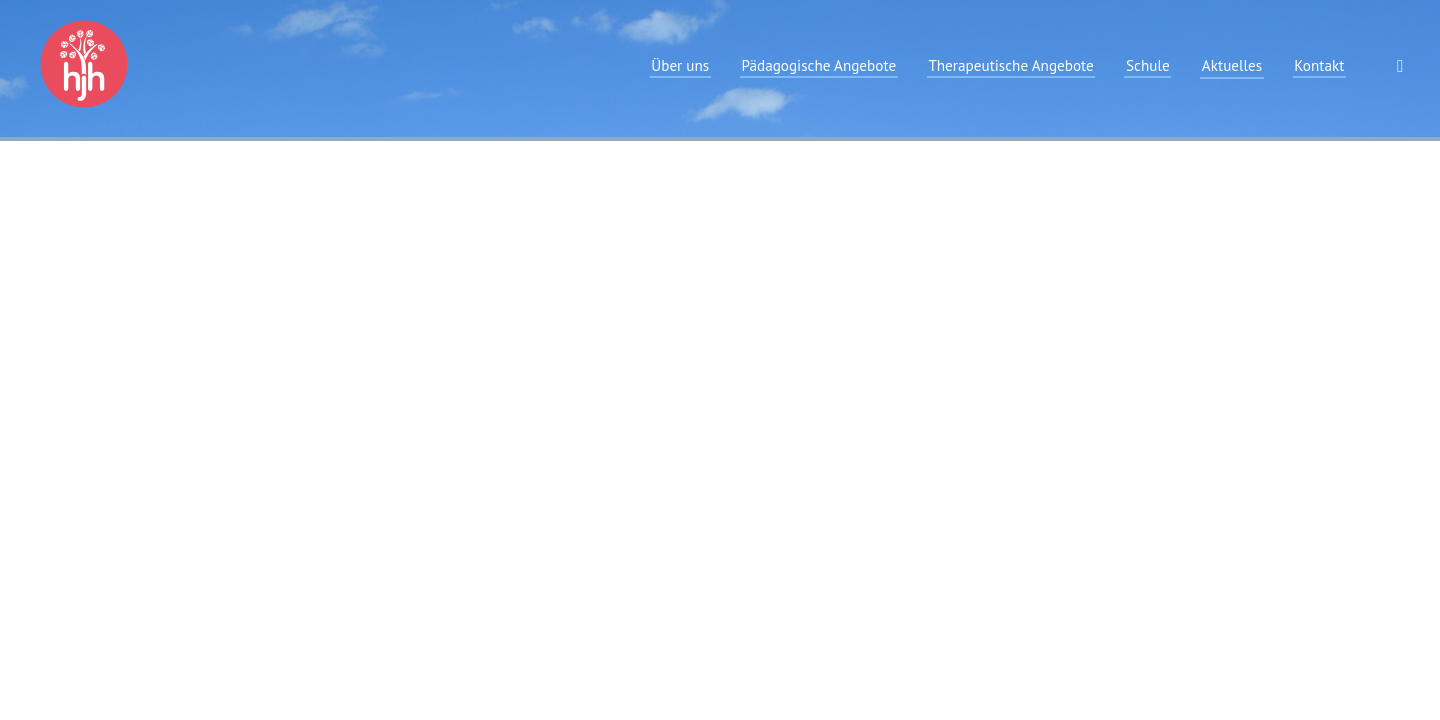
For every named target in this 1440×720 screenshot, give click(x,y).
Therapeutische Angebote (1010, 65)
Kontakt (1319, 65)
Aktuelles (1232, 65)
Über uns (680, 65)
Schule (1148, 65)
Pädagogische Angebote (818, 65)
